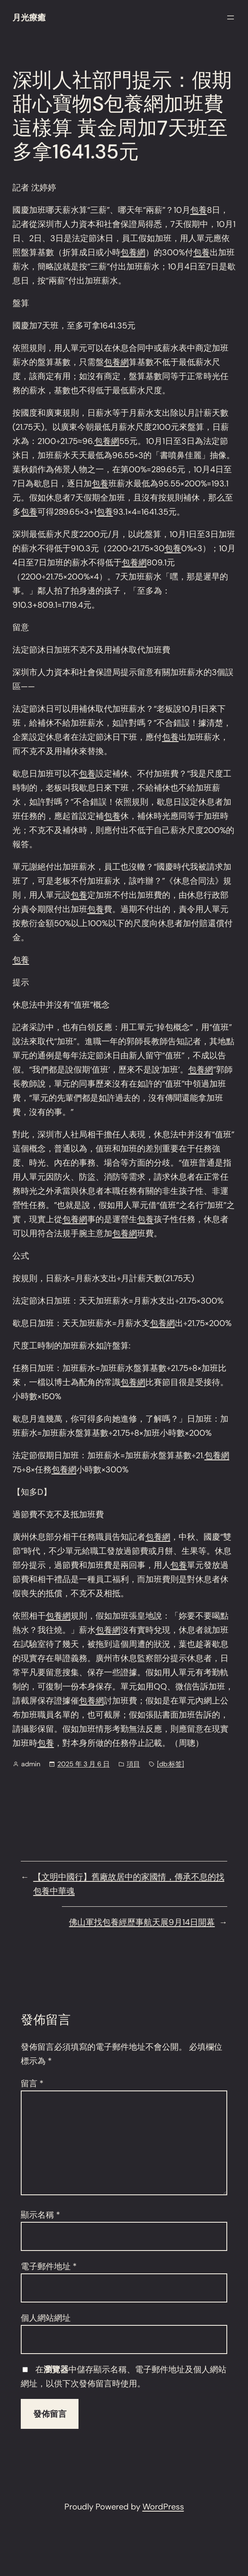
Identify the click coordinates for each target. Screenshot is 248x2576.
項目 (133, 1764)
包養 (198, 210)
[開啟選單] (231, 17)
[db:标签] (170, 1764)
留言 (32, 2083)
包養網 (132, 252)
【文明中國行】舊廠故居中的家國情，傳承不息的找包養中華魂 (128, 1883)
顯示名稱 (40, 2214)
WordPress (163, 2506)
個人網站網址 (46, 2317)
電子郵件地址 (49, 2266)
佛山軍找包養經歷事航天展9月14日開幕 (142, 1922)
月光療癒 (29, 17)
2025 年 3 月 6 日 (83, 1764)
